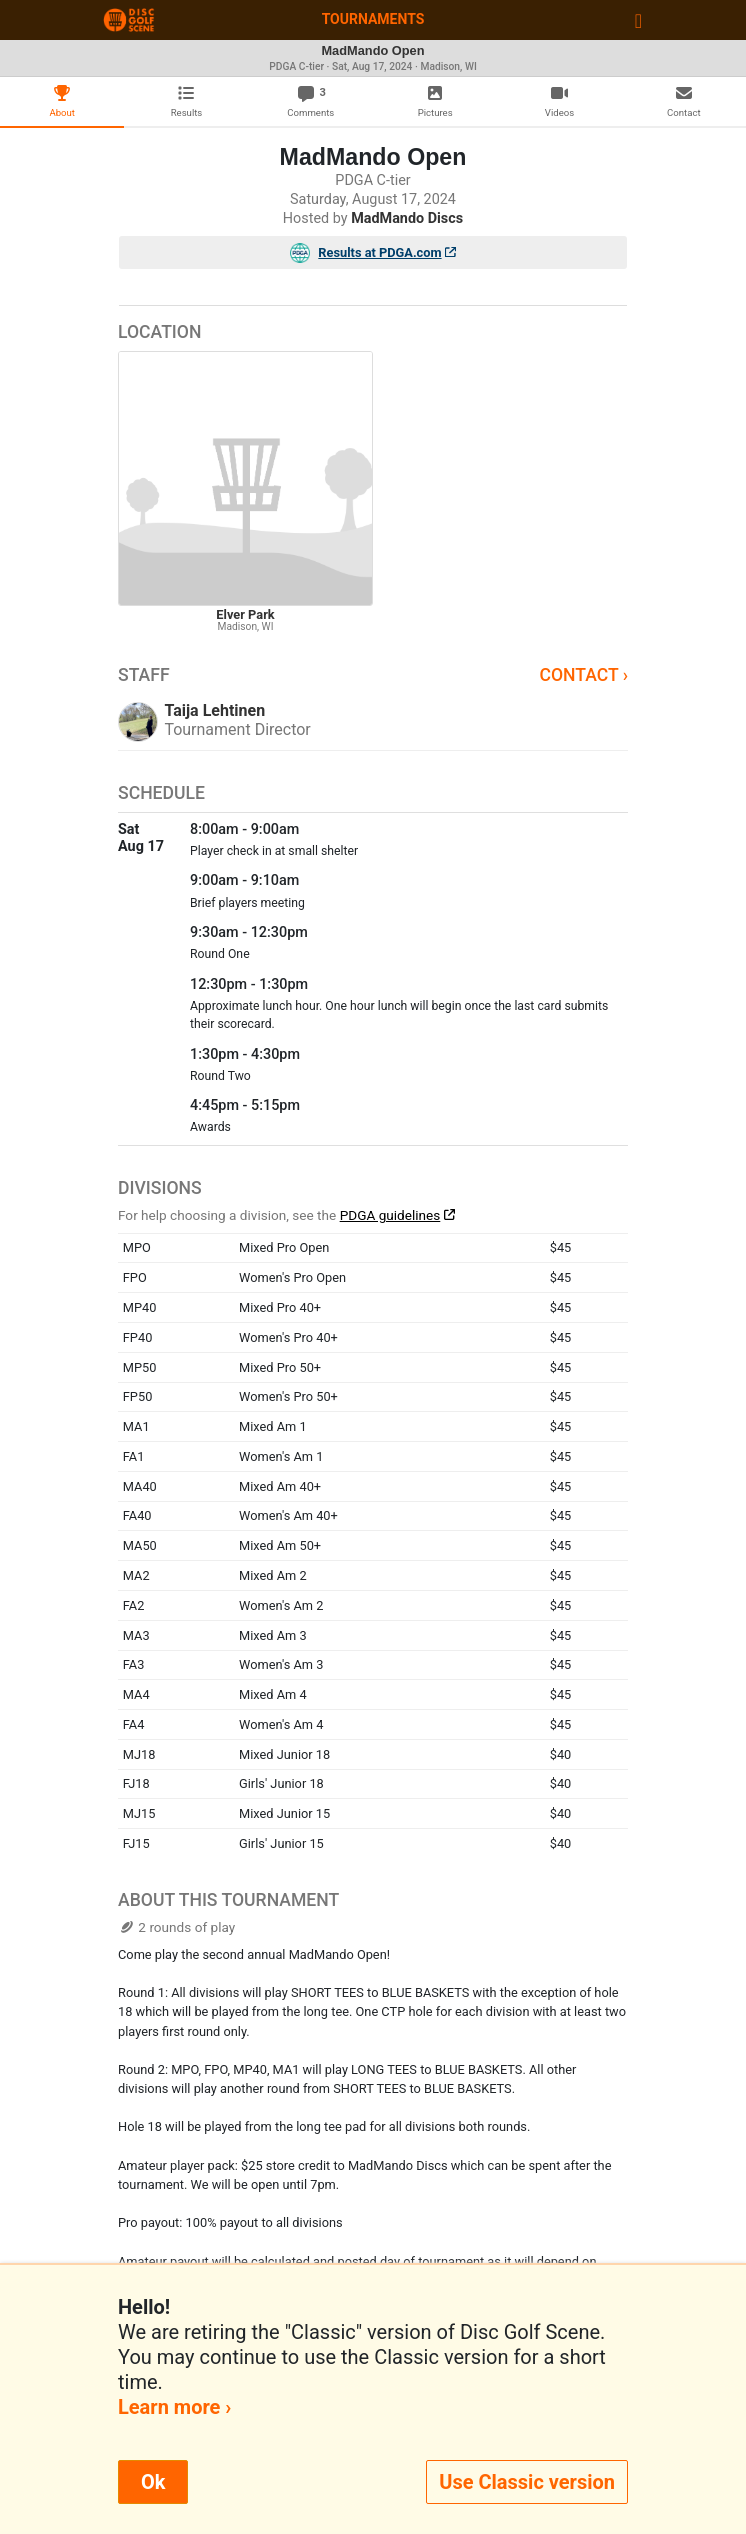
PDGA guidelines (390, 1215)
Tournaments (373, 19)
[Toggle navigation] (638, 20)
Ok (153, 2482)
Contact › (583, 675)
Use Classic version (527, 2482)
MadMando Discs (407, 218)
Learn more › (174, 2407)
